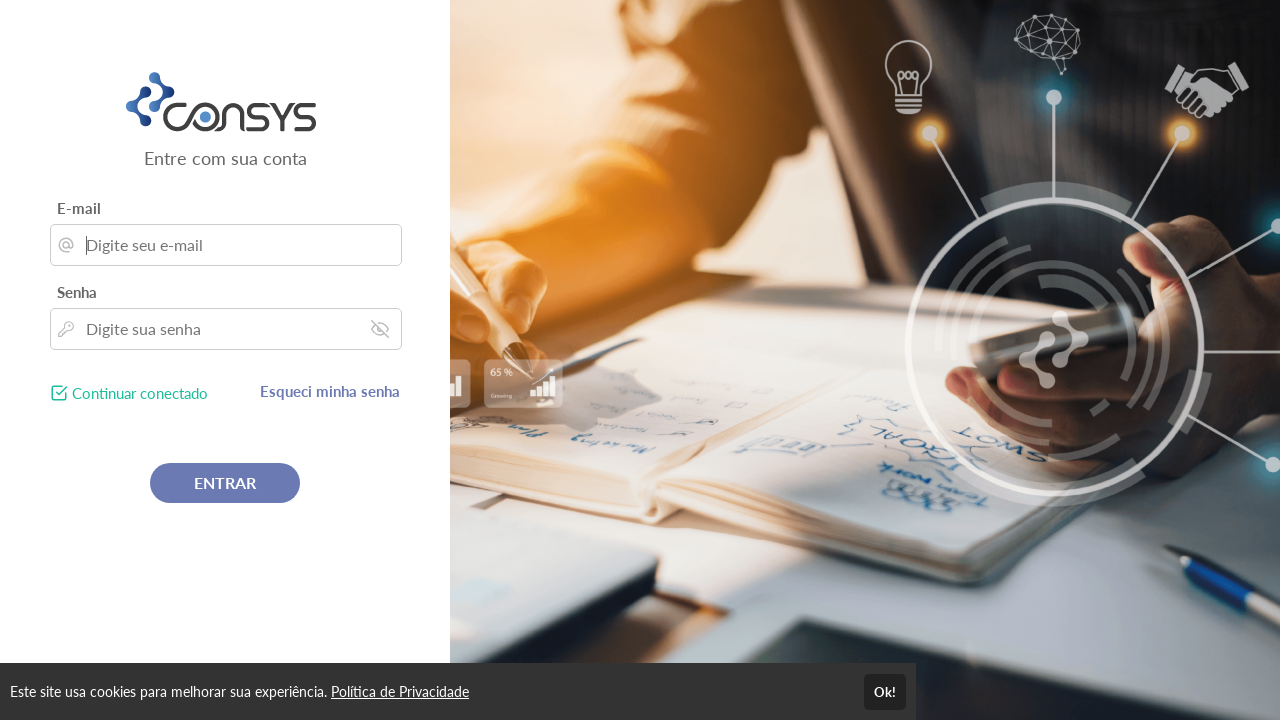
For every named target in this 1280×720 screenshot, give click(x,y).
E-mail (79, 208)
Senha (77, 292)
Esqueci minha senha (330, 391)
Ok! (885, 692)
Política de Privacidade (400, 691)
